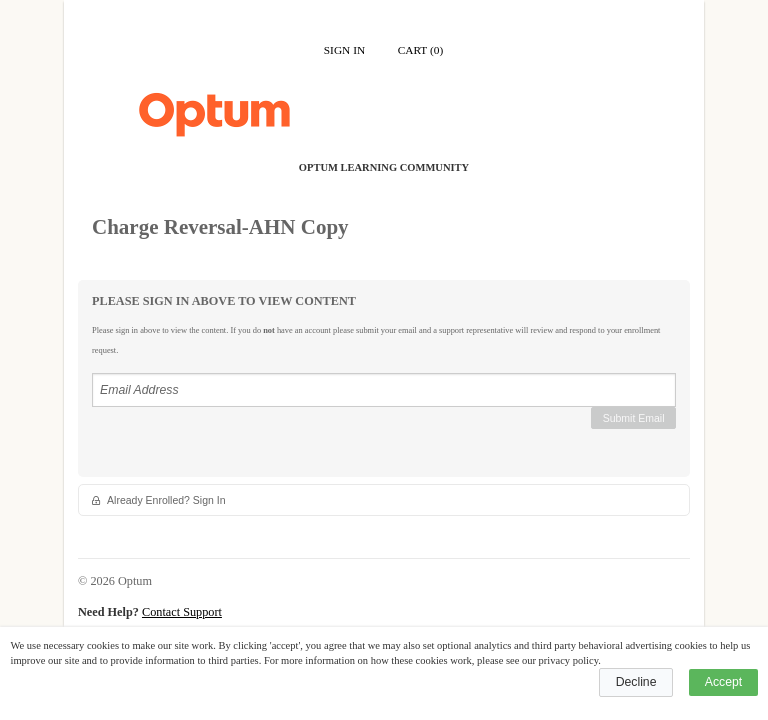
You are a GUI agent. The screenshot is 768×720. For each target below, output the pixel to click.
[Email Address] (384, 390)
